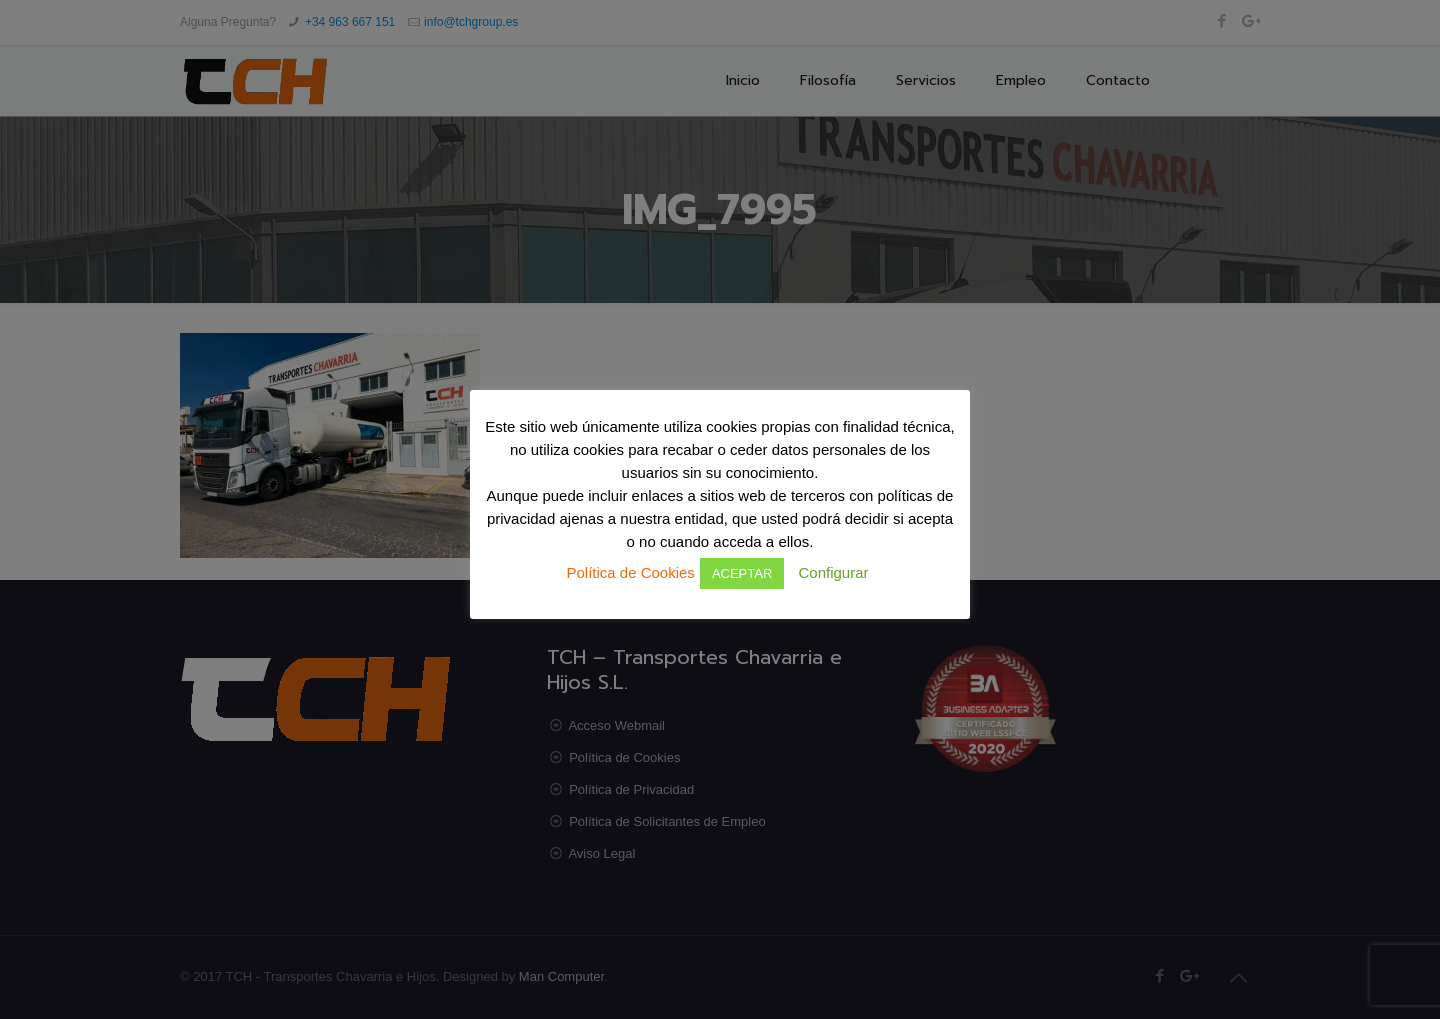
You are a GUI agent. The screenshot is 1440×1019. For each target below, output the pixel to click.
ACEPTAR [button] (742, 573)
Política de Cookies (630, 572)
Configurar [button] (833, 572)
